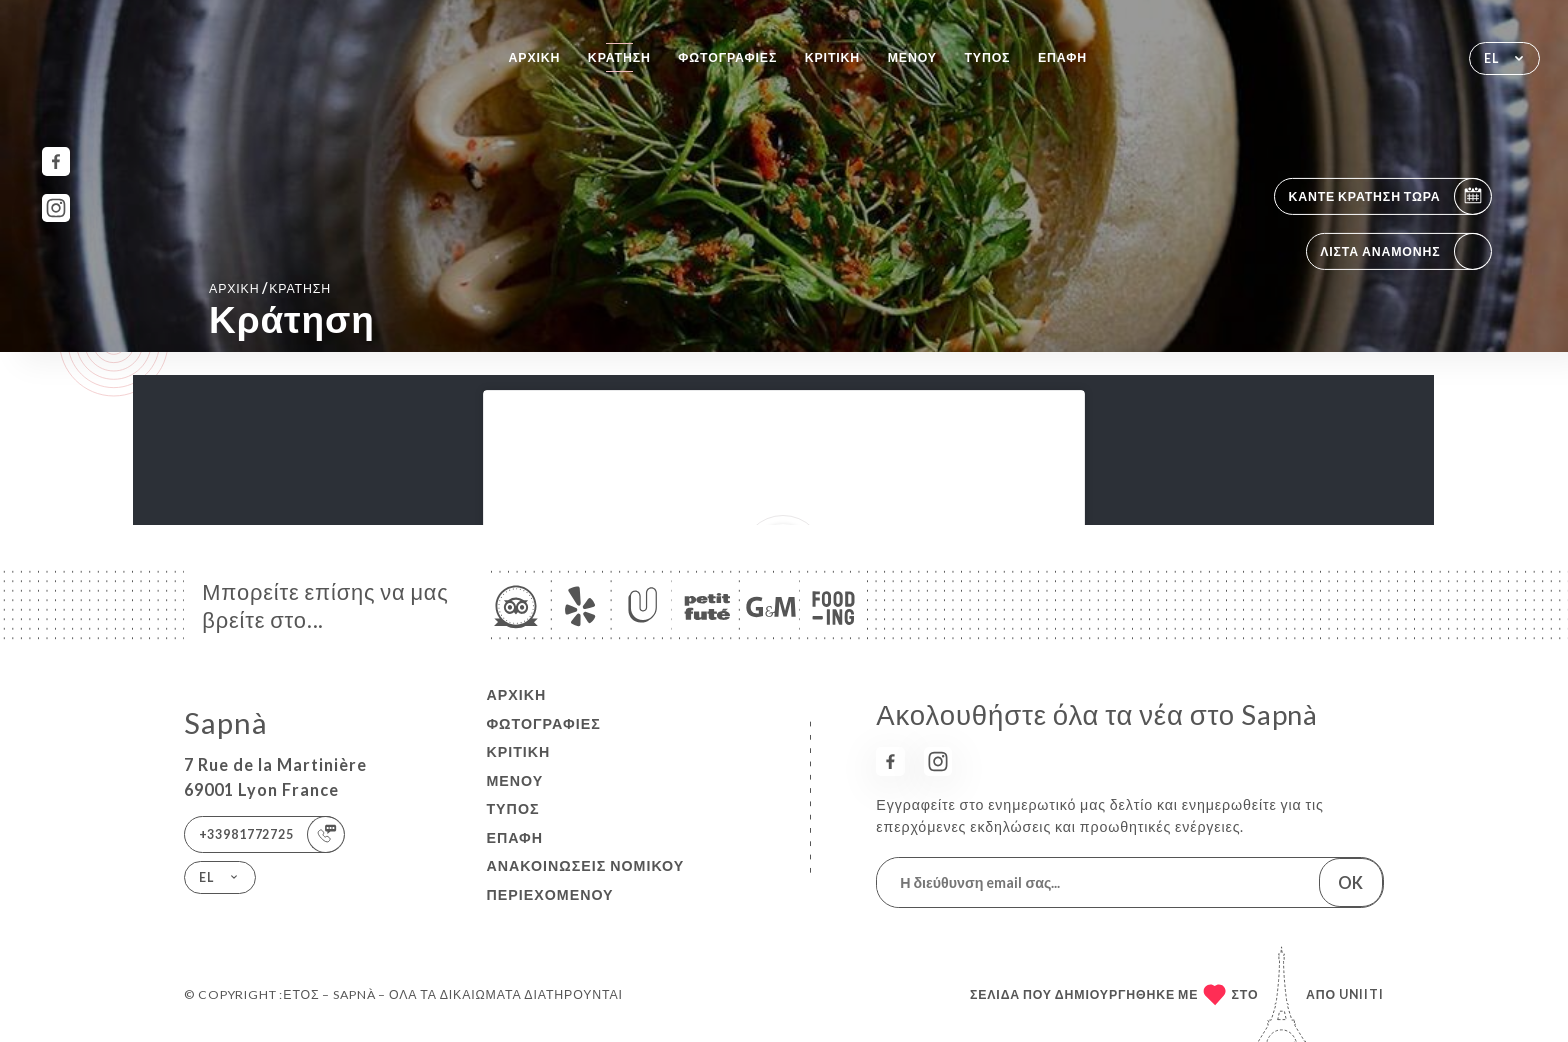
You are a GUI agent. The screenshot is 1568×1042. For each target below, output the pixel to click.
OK (1350, 882)
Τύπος (987, 57)
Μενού (912, 57)
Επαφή (1062, 57)
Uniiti (1361, 994)
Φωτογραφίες (727, 57)
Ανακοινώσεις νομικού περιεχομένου (585, 880)
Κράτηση (619, 57)
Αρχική (535, 57)
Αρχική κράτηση (270, 287)
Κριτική (832, 57)
